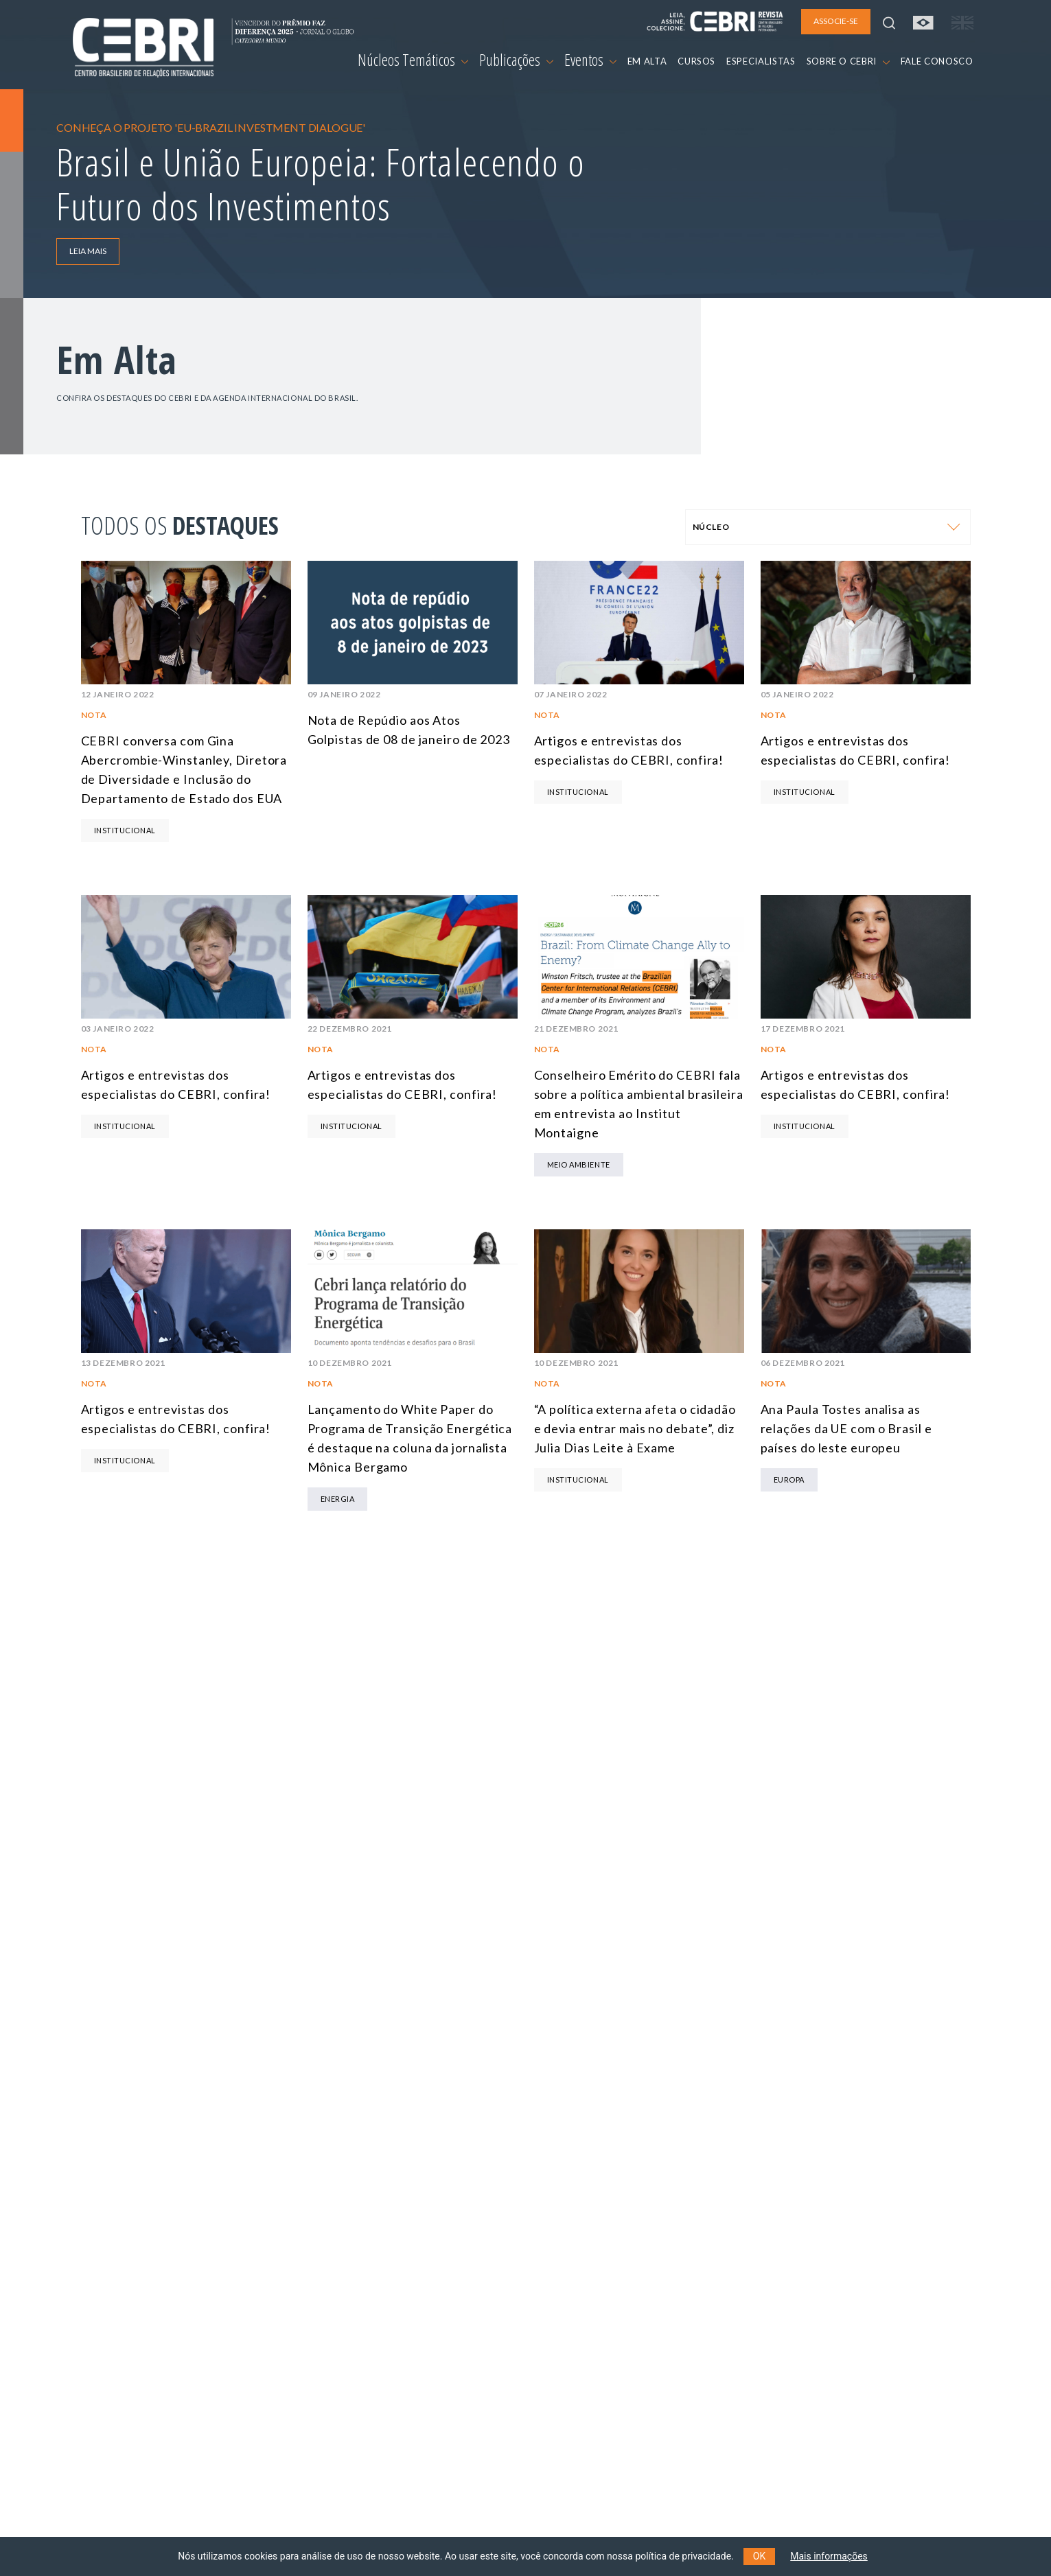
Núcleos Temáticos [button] (413, 60)
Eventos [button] (590, 60)
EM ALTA (647, 61)
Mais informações (829, 2556)
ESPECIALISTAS (760, 61)
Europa (789, 1479)
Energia (338, 1498)
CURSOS (696, 61)
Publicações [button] (516, 60)
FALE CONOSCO (937, 61)
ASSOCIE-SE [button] (835, 21)
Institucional (125, 830)
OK (759, 2556)
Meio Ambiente (578, 1164)
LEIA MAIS (87, 251)
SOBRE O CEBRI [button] (848, 61)
